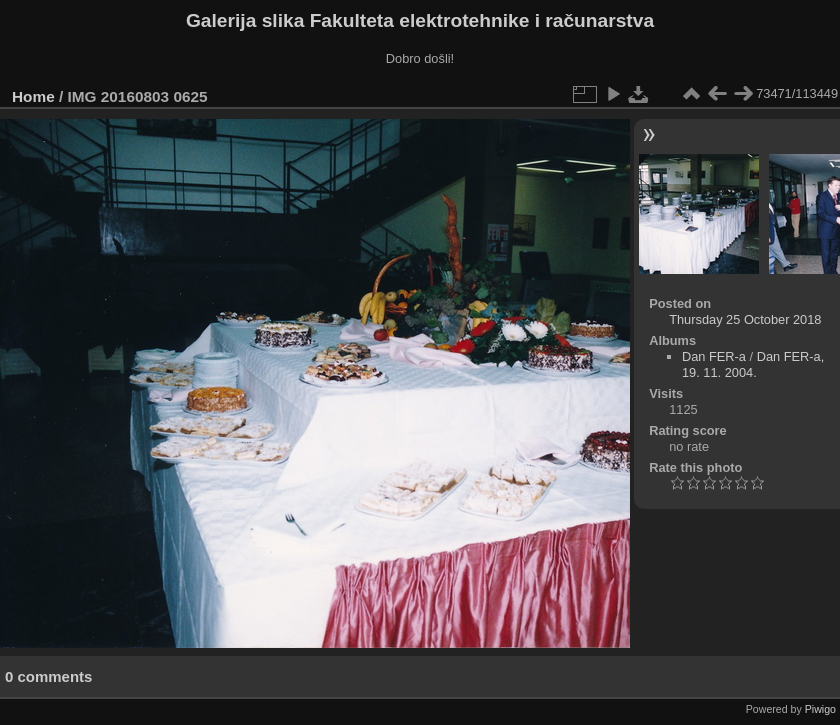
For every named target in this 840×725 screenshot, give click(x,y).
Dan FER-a (714, 356)
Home (33, 96)
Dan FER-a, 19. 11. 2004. (753, 364)
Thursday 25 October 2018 (745, 319)
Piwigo (820, 709)
